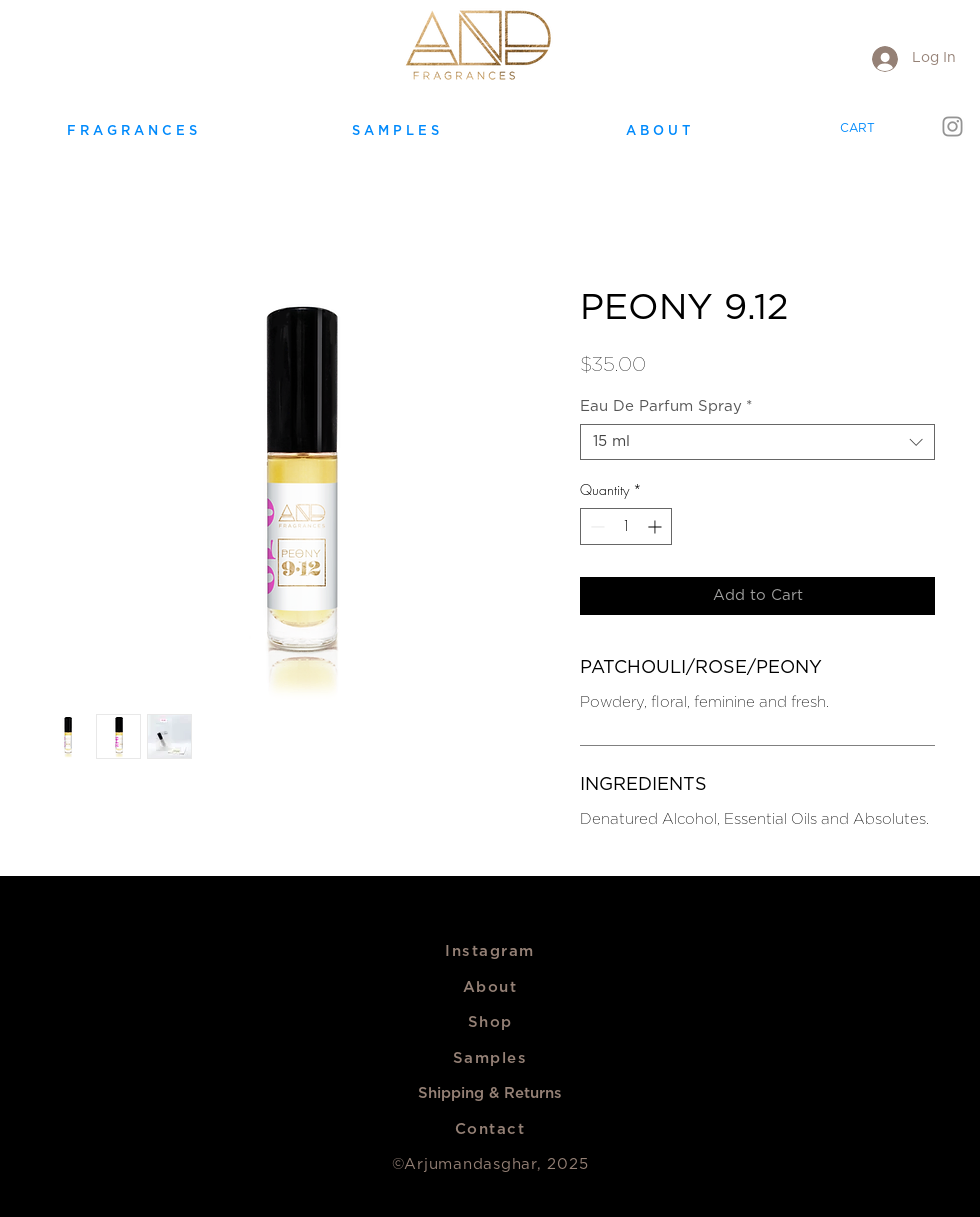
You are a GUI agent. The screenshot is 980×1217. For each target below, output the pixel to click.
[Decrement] (595, 526)
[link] (867, 128)
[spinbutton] (626, 526)
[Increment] (656, 526)
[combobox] (757, 442)
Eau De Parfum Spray (666, 406)
